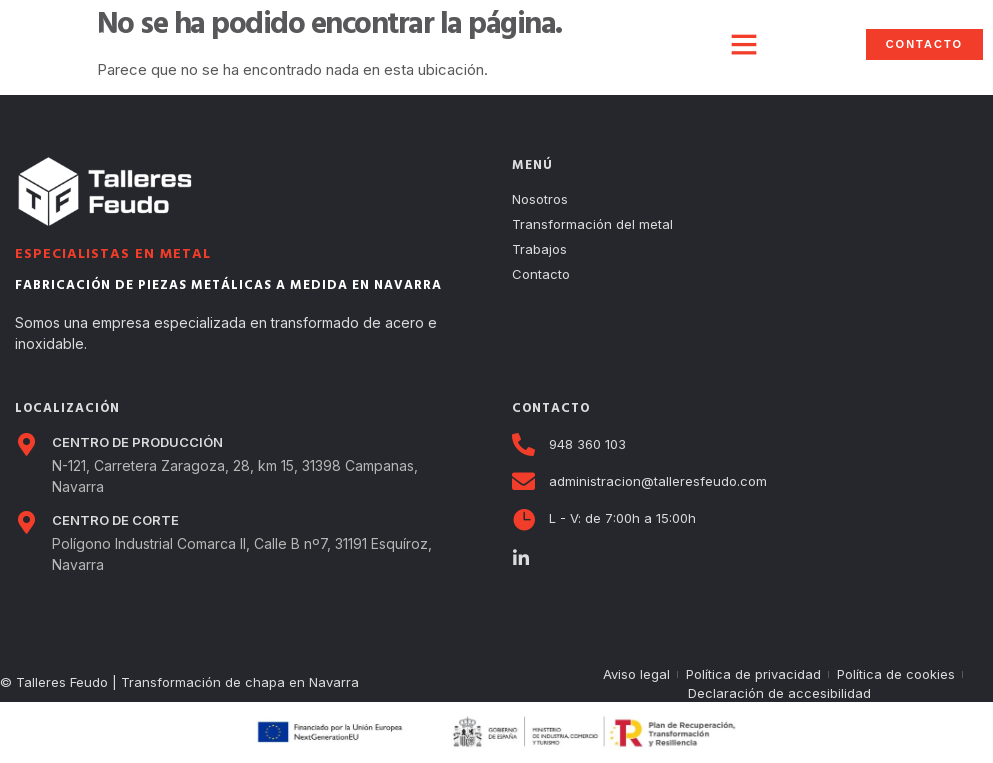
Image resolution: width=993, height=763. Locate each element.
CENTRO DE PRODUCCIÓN (137, 442)
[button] (744, 44)
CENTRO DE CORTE (115, 520)
